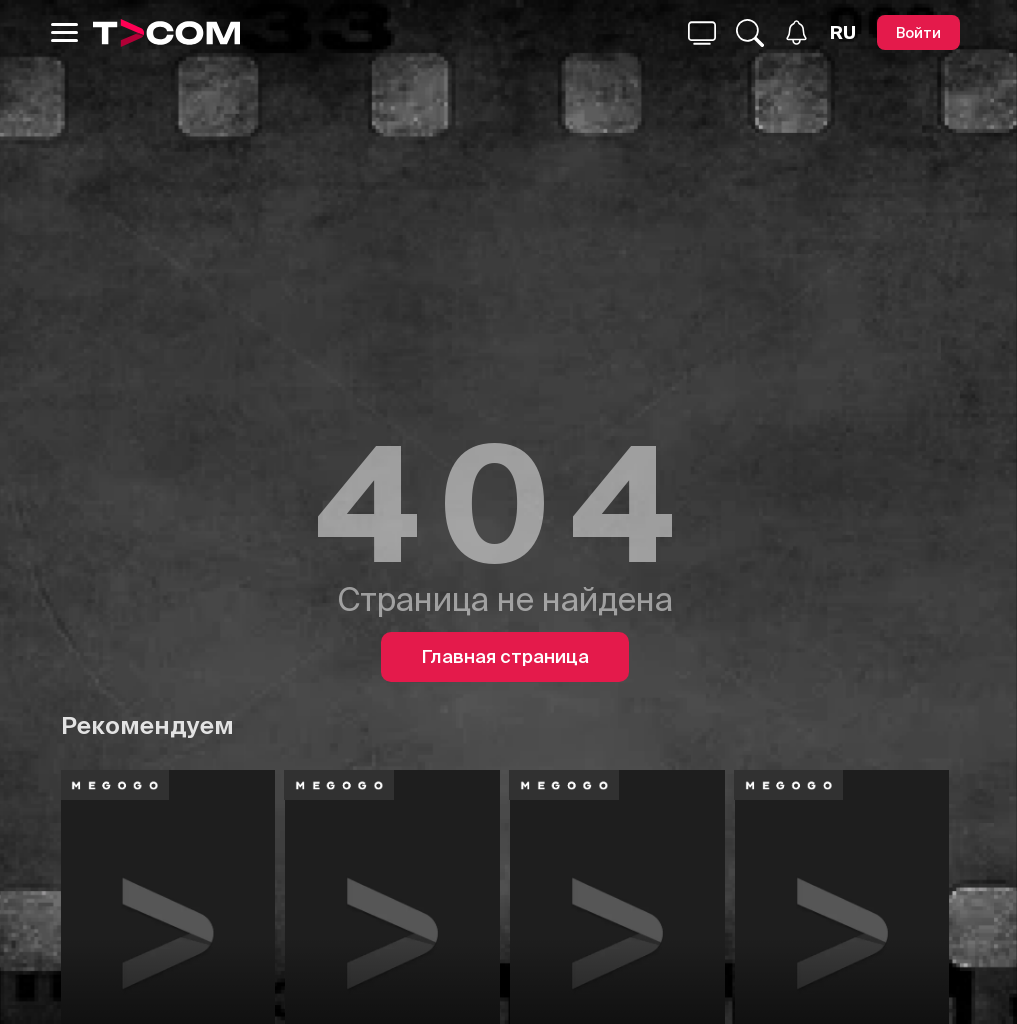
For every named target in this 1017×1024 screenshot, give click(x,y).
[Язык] (843, 33)
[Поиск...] (702, 33)
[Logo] (167, 33)
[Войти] (918, 32)
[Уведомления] (796, 32)
